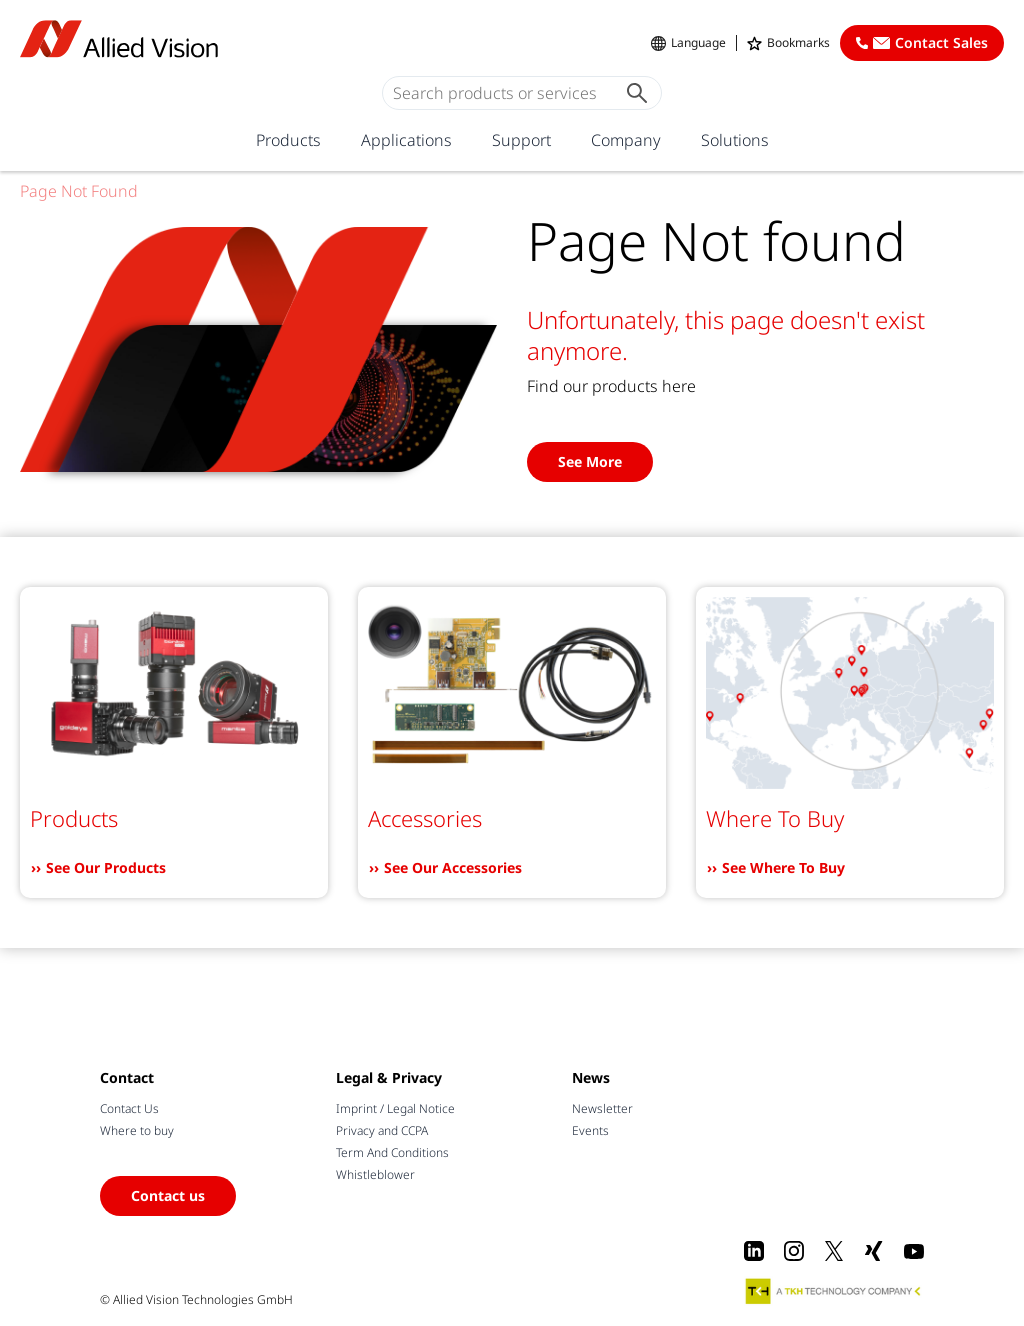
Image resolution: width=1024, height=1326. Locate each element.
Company (626, 140)
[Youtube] (914, 1251)
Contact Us (129, 1108)
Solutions (735, 140)
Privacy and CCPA (382, 1130)
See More (590, 461)
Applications (406, 140)
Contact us (168, 1195)
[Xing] (874, 1251)
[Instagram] (794, 1251)
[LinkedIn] (754, 1251)
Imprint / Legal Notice (395, 1108)
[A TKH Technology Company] (834, 1291)
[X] (834, 1251)
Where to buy (137, 1130)
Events (590, 1130)
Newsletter (602, 1108)
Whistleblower (375, 1174)
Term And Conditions (392, 1152)
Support (521, 140)
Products (288, 140)
